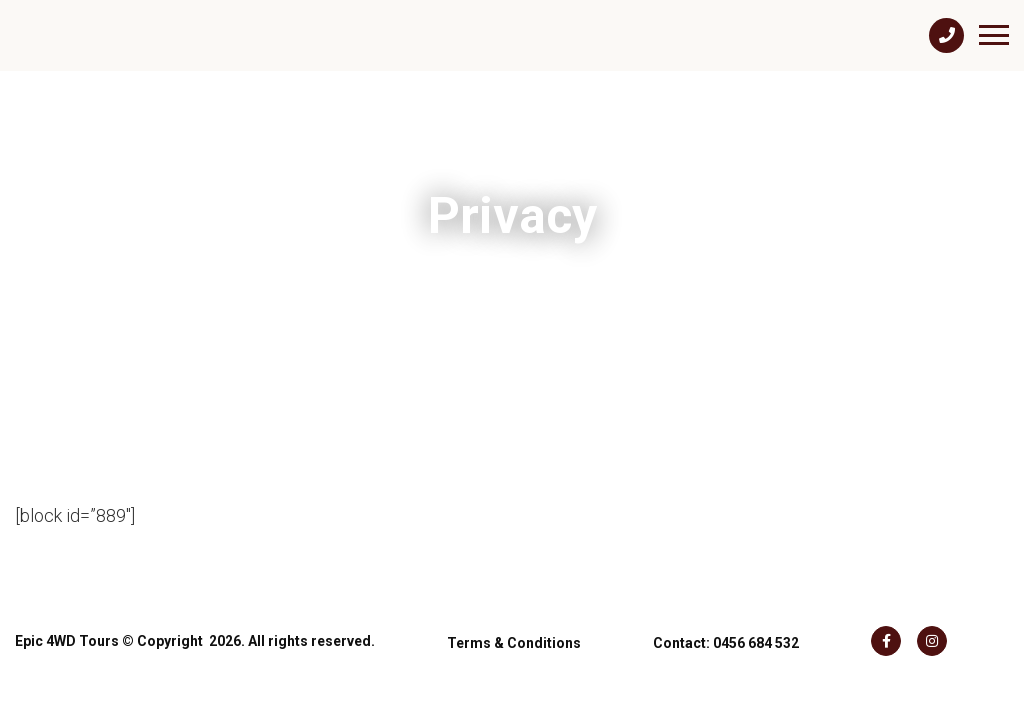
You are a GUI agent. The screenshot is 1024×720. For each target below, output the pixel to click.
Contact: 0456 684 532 (726, 633)
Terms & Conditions (514, 633)
